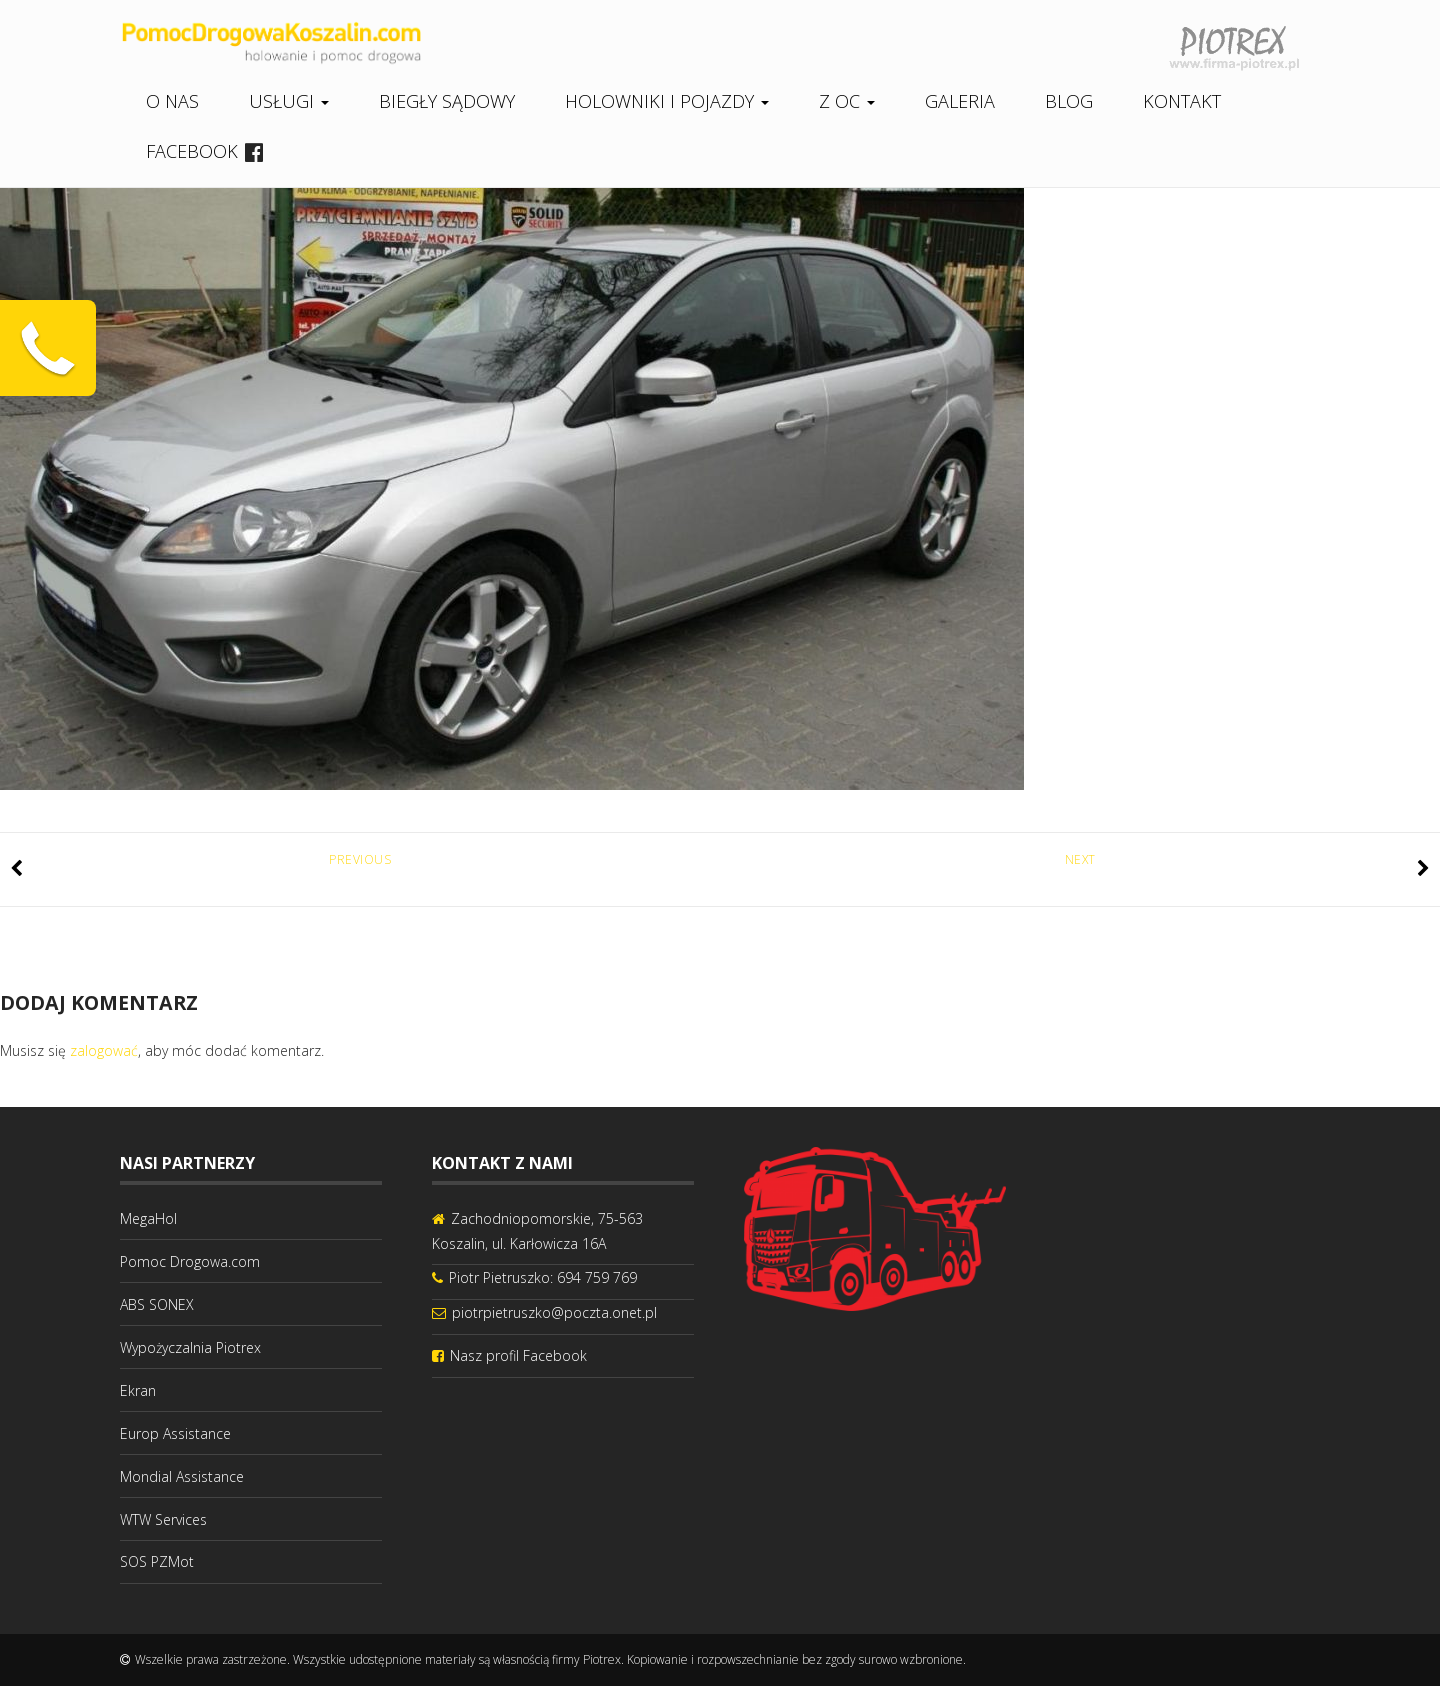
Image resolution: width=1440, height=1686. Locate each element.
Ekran (138, 1390)
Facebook (192, 151)
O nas (172, 101)
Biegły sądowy (447, 101)
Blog (1069, 101)
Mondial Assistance (182, 1476)
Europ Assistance (175, 1433)
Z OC (847, 101)
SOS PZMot (157, 1561)
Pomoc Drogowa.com (190, 1261)
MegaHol (148, 1218)
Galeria (960, 101)
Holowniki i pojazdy (667, 101)
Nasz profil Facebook (518, 1355)
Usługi (289, 101)
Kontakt (1182, 101)
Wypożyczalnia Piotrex (190, 1347)
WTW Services (163, 1519)
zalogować (104, 1050)
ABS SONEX (157, 1304)
